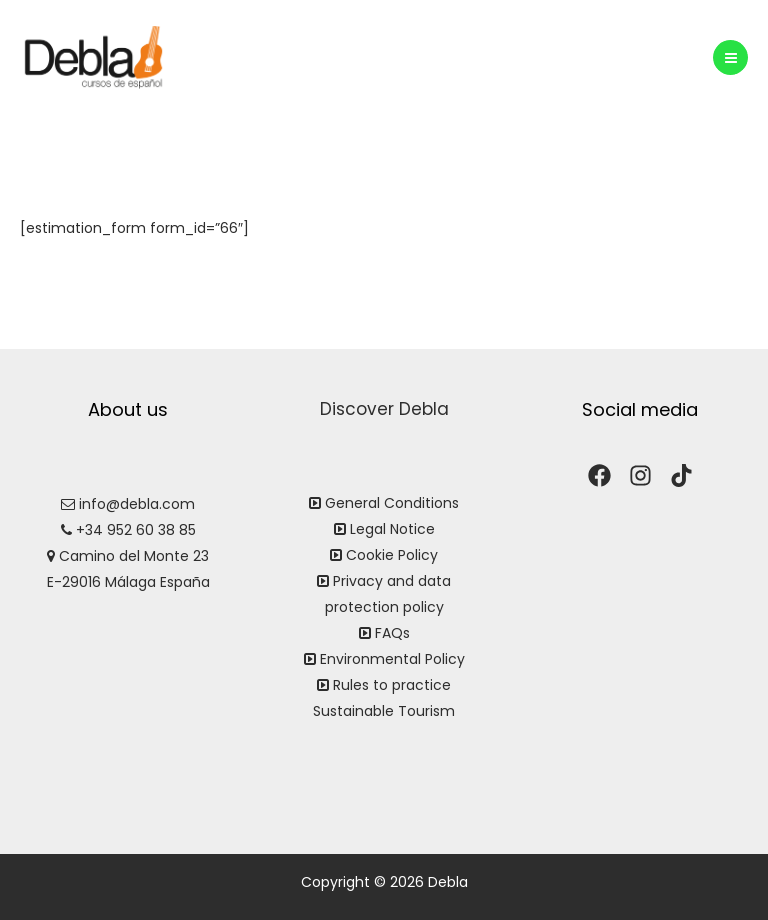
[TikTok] (681, 475)
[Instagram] (640, 475)
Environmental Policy (392, 659)
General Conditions (392, 503)
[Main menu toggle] (730, 57)
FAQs (392, 633)
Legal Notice (392, 529)
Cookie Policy (392, 555)
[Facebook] (599, 475)
